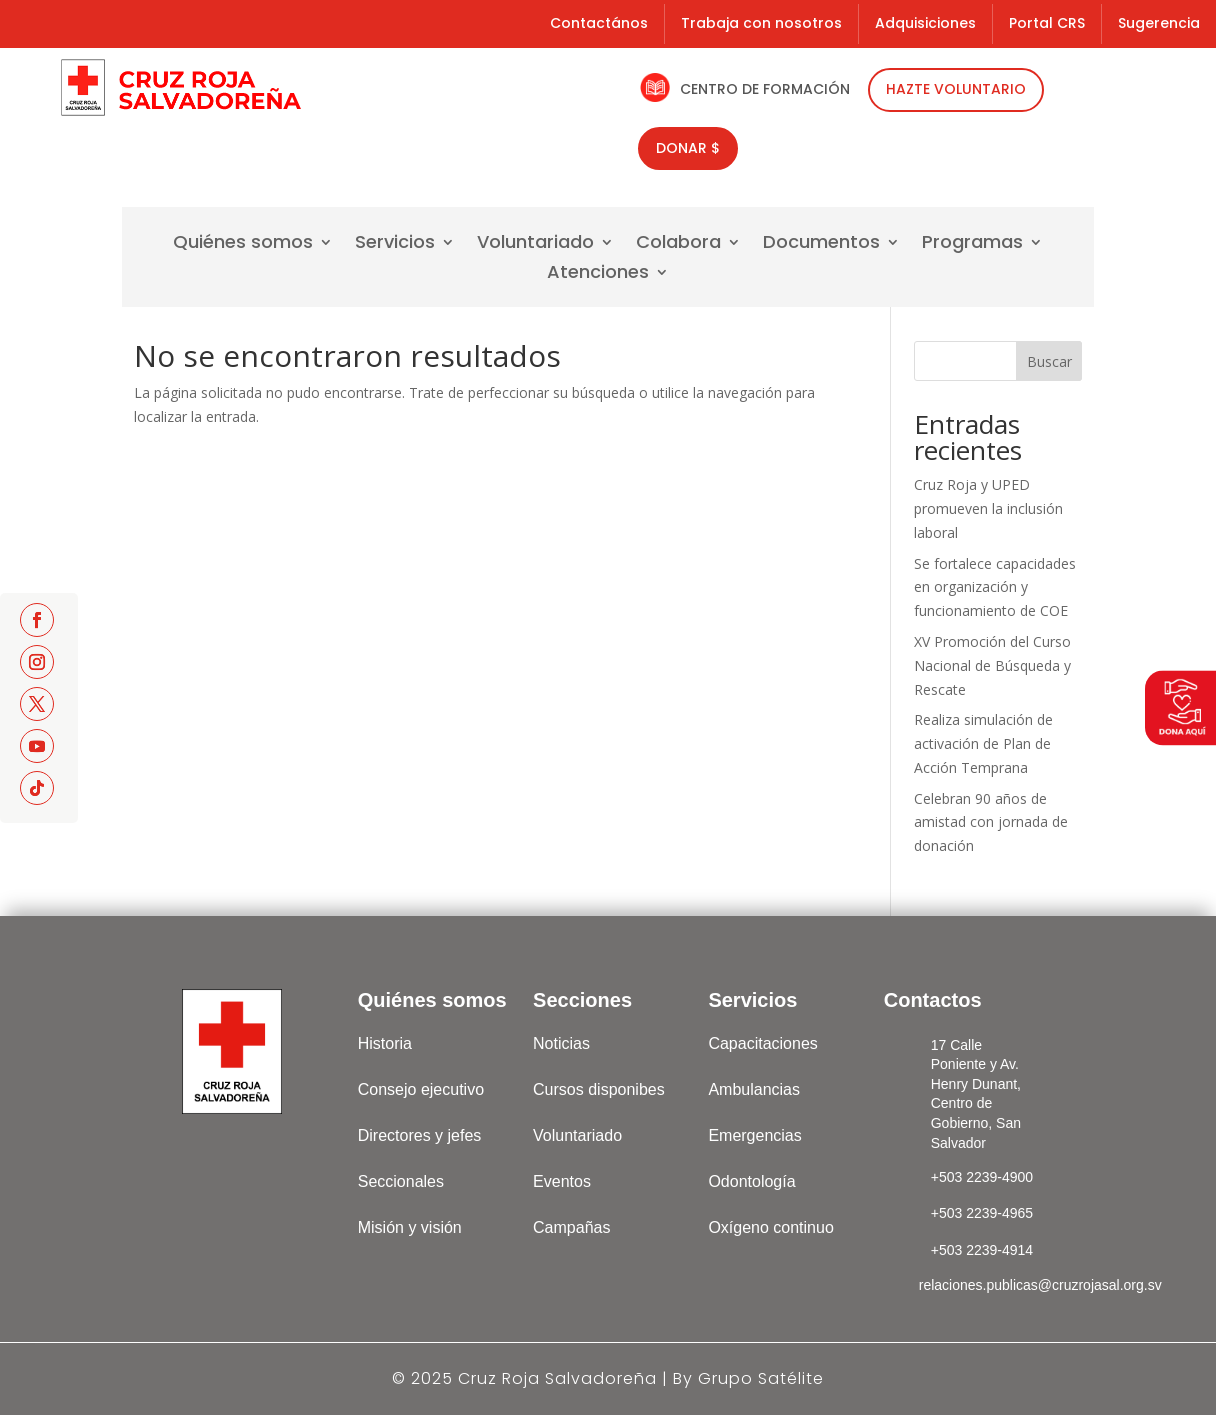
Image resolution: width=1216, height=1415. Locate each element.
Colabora (678, 244)
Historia (385, 1043)
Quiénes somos (243, 244)
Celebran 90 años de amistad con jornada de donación (991, 822)
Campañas (571, 1227)
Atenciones (598, 274)
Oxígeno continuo (770, 1227)
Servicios (395, 244)
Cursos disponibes (599, 1089)
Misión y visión (410, 1227)
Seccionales (401, 1181)
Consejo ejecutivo (421, 1089)
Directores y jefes (420, 1135)
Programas (972, 244)
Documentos (821, 244)
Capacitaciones (762, 1043)
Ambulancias (754, 1089)
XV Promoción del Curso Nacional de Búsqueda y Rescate (992, 665)
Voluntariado (535, 244)
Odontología (751, 1181)
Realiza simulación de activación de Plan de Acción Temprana (983, 743)
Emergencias (754, 1135)
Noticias (561, 1043)
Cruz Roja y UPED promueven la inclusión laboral (988, 508)
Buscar (1049, 361)
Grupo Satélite (761, 1378)
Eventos (562, 1181)
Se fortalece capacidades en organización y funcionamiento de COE (995, 587)
